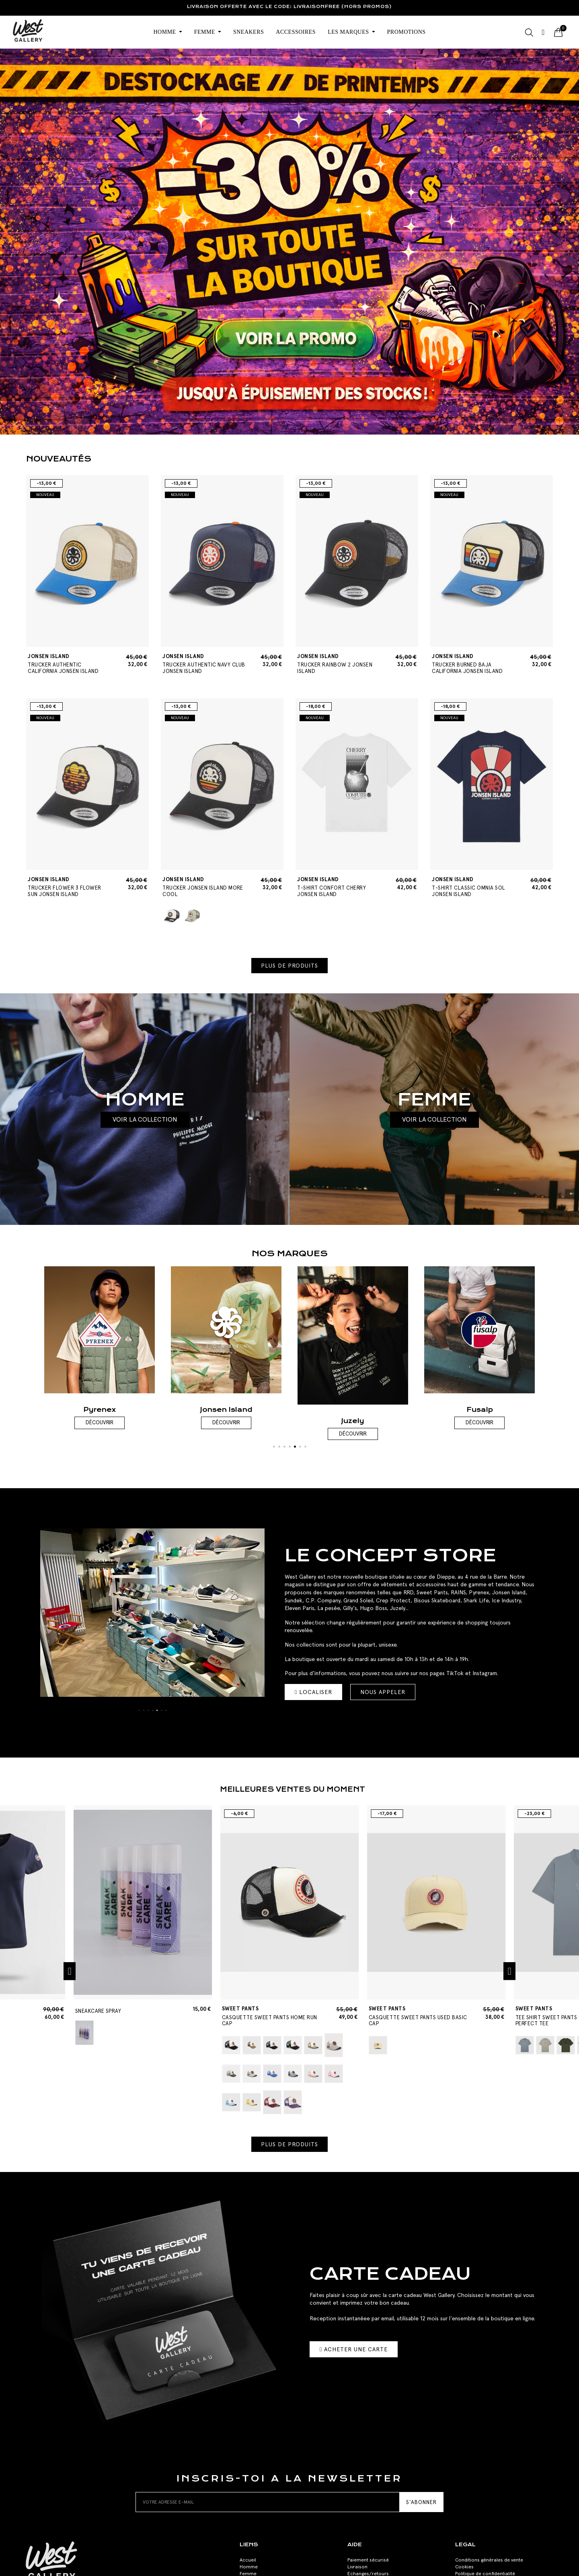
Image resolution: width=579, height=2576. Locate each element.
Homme (249, 2567)
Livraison (357, 2567)
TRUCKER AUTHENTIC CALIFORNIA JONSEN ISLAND (69, 663)
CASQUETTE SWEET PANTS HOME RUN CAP (271, 2016)
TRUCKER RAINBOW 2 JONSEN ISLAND (338, 663)
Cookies (464, 2567)
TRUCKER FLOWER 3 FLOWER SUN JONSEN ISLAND (69, 886)
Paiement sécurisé (368, 2560)
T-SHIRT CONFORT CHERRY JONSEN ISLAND (338, 886)
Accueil (248, 2560)
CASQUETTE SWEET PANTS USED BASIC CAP (418, 2016)
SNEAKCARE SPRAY (98, 2011)
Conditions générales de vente (489, 2560)
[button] (289, 965)
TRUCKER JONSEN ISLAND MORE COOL (204, 886)
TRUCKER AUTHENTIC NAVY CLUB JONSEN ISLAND (204, 663)
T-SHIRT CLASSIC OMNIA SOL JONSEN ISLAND (473, 886)
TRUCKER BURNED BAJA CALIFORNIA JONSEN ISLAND (473, 663)
